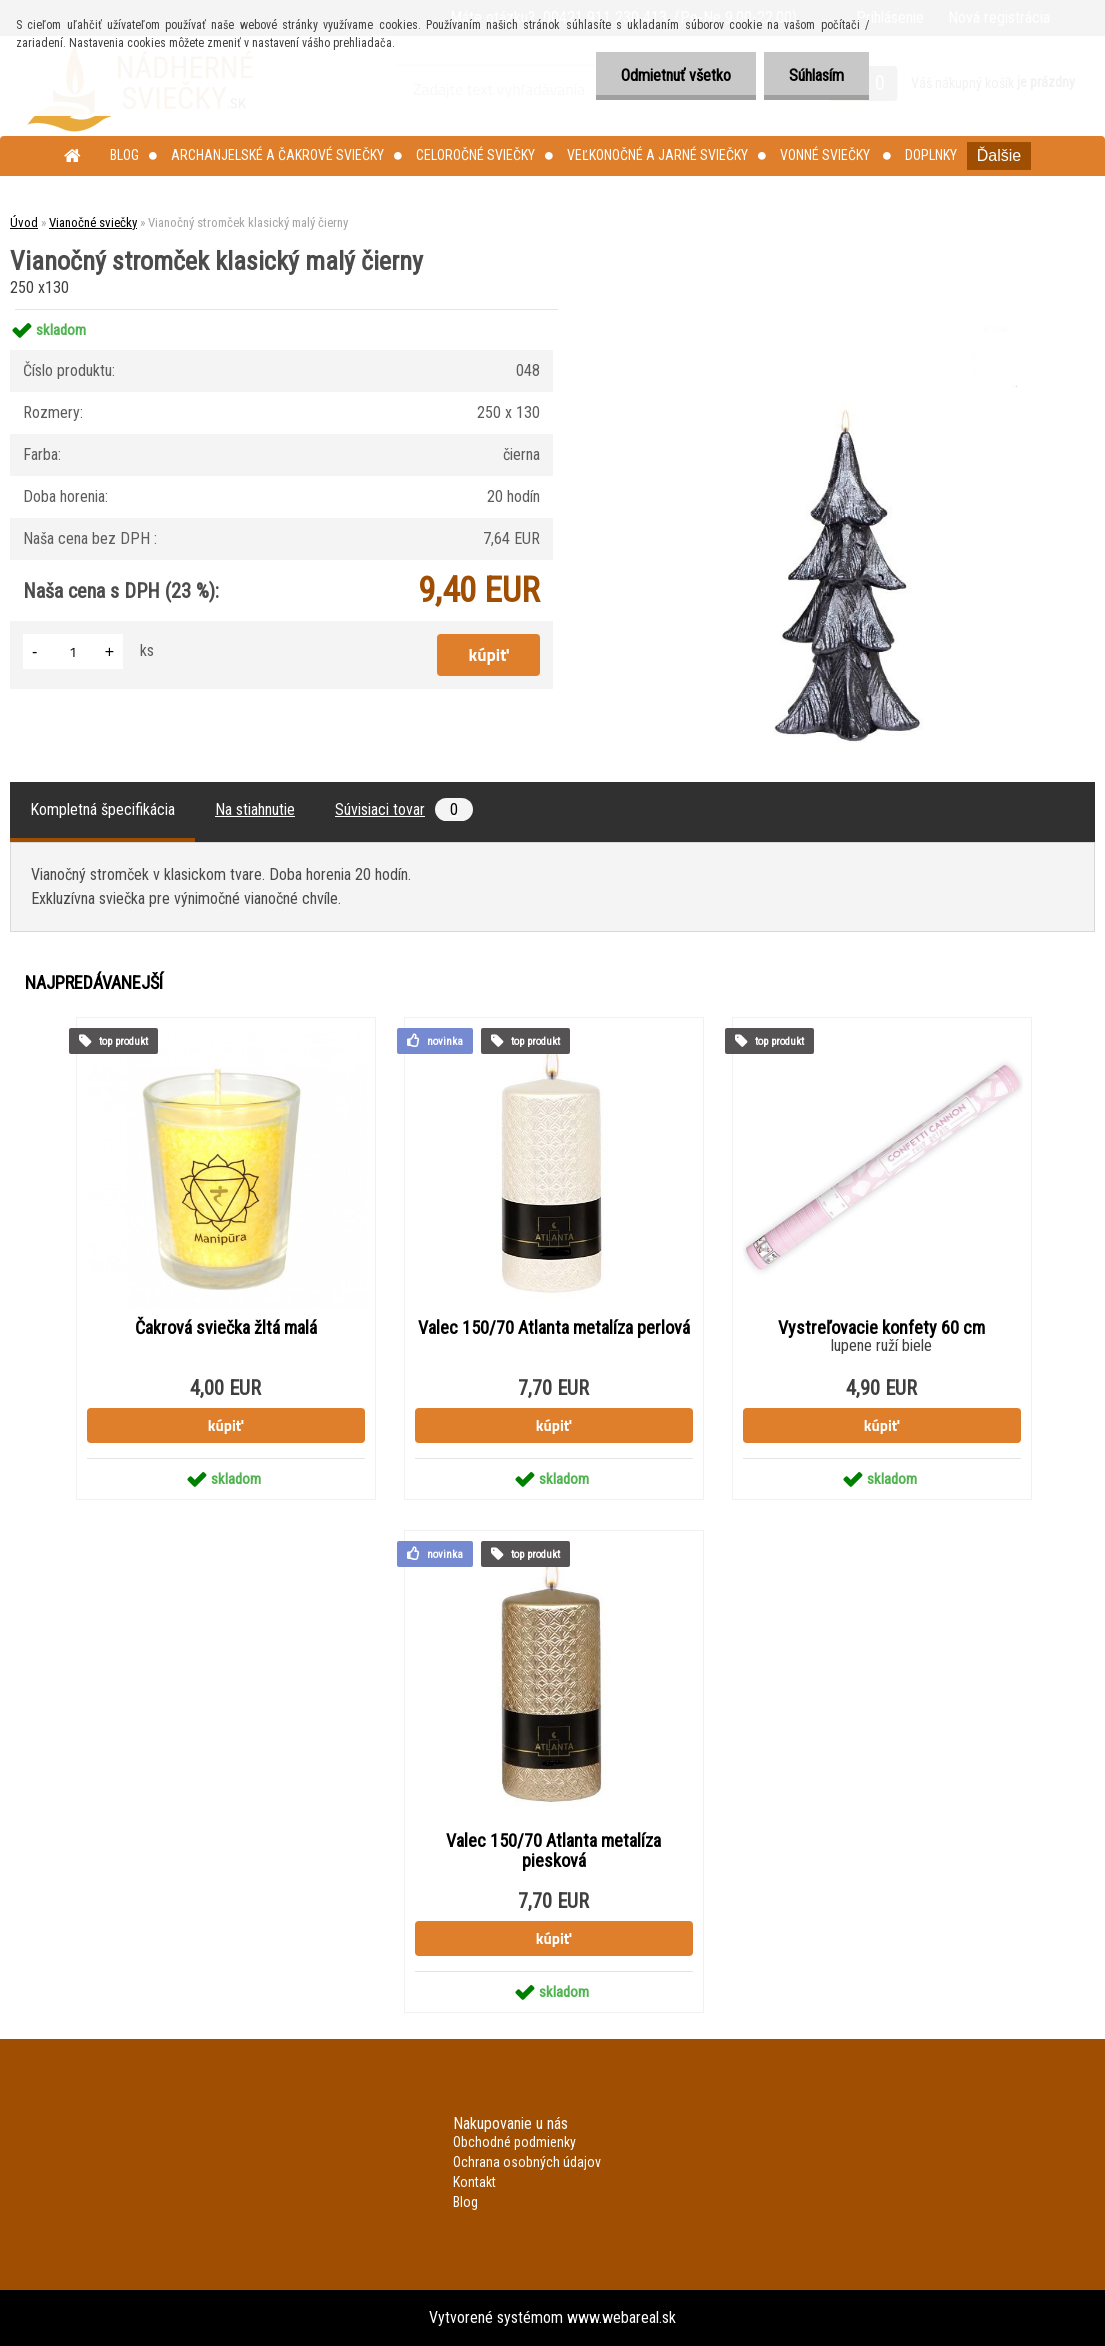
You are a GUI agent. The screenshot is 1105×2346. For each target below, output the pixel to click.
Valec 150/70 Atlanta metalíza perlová (554, 1328)
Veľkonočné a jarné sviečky (657, 155)
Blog (124, 155)
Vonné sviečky (826, 155)
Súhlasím (816, 75)
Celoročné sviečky (475, 155)
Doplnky (931, 155)
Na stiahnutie (255, 809)
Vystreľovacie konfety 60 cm (881, 1328)
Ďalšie (999, 155)
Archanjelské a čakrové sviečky (277, 155)
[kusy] (73, 651)
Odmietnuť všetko (676, 75)
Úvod (24, 222)
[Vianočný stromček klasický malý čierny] (843, 309)
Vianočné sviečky (93, 222)
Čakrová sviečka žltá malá (226, 1328)
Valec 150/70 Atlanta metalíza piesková (553, 1851)
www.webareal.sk (621, 2317)
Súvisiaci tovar (404, 809)
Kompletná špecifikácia (102, 809)
